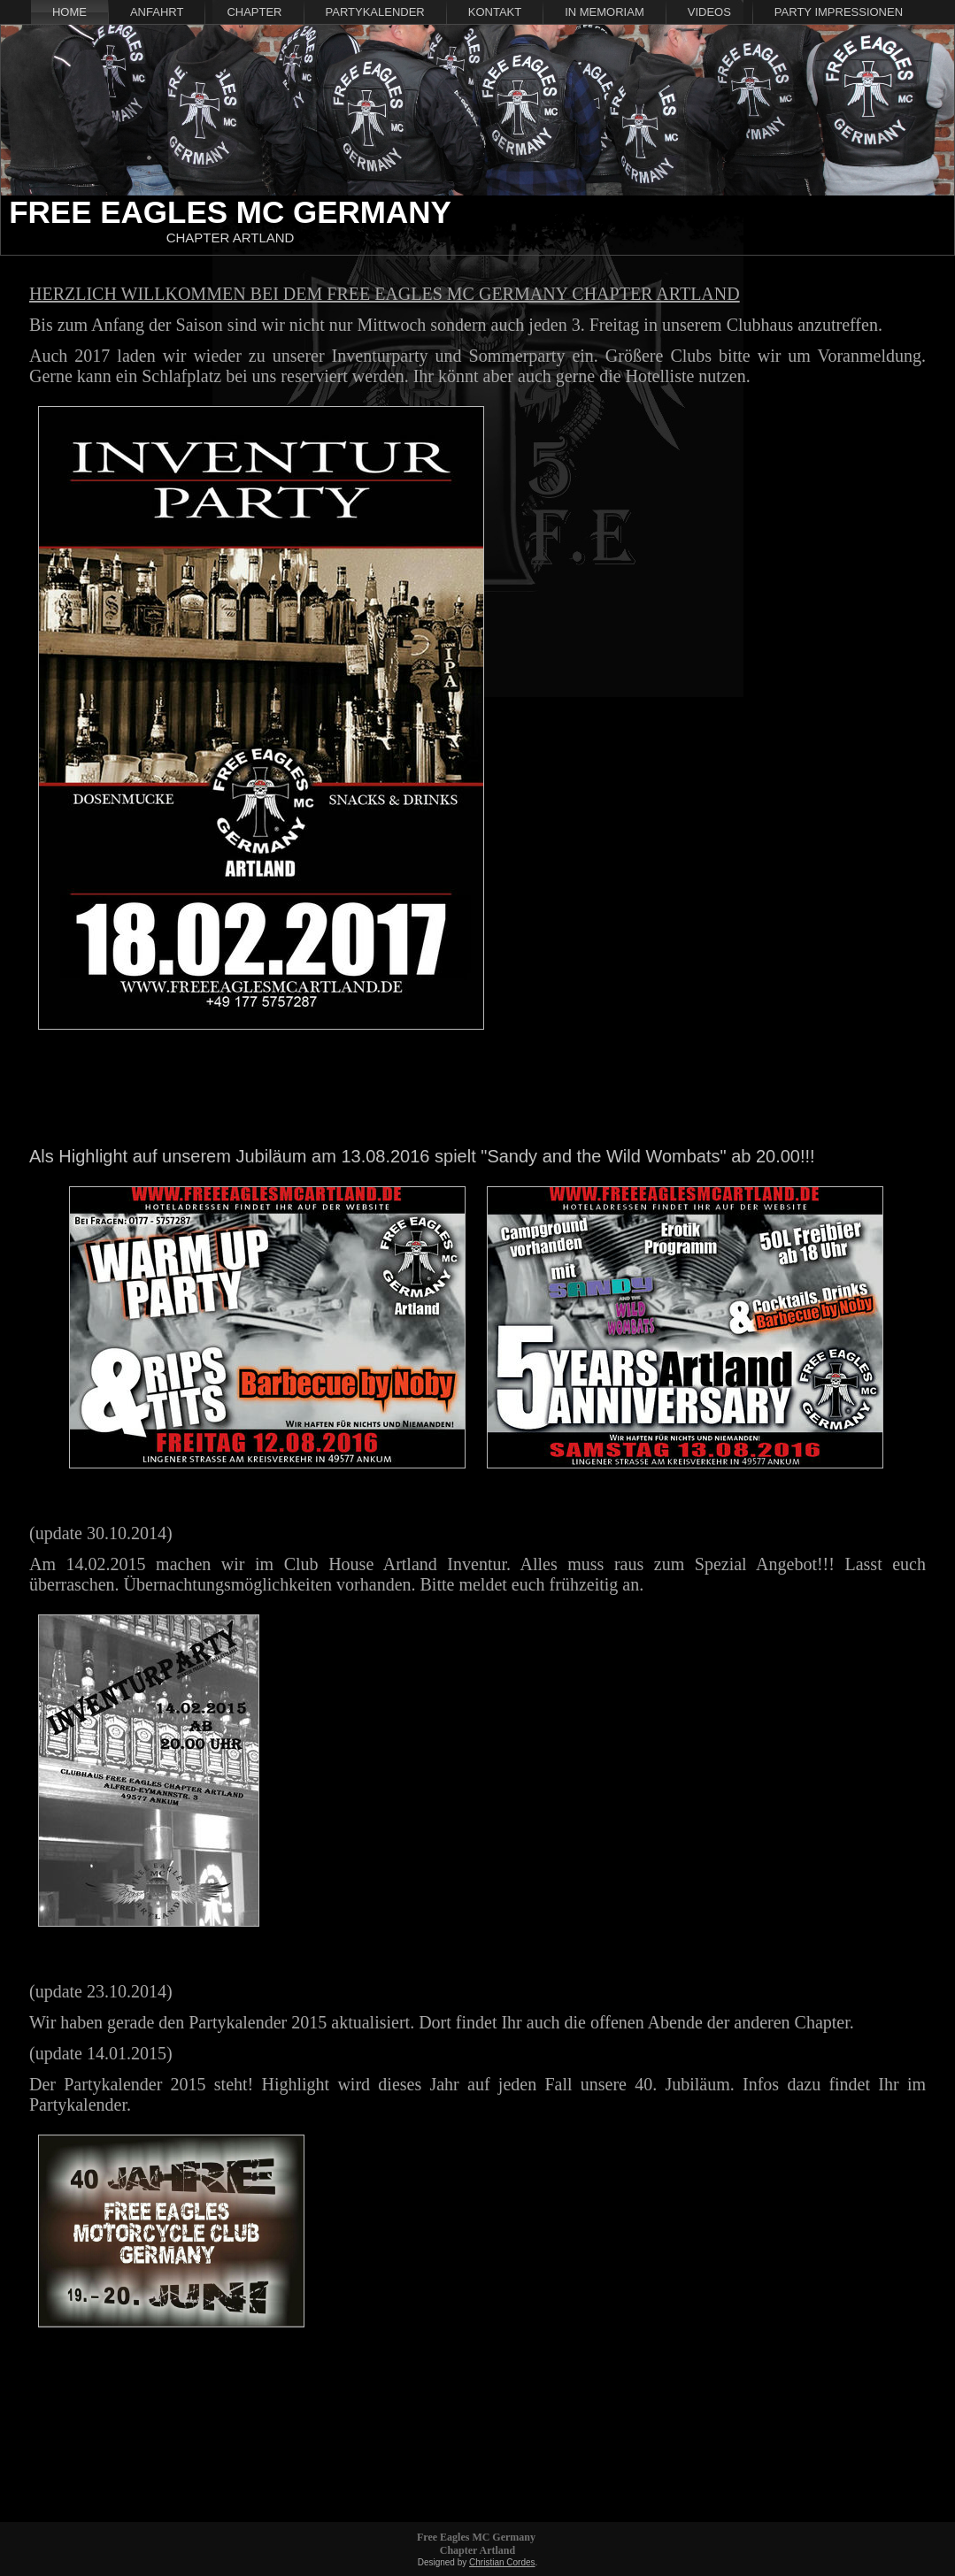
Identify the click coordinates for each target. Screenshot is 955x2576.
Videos (709, 12)
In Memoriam (604, 12)
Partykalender (375, 12)
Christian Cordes (502, 2562)
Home (69, 12)
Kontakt (494, 12)
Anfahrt (156, 12)
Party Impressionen (838, 12)
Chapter (254, 12)
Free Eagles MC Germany (230, 212)
